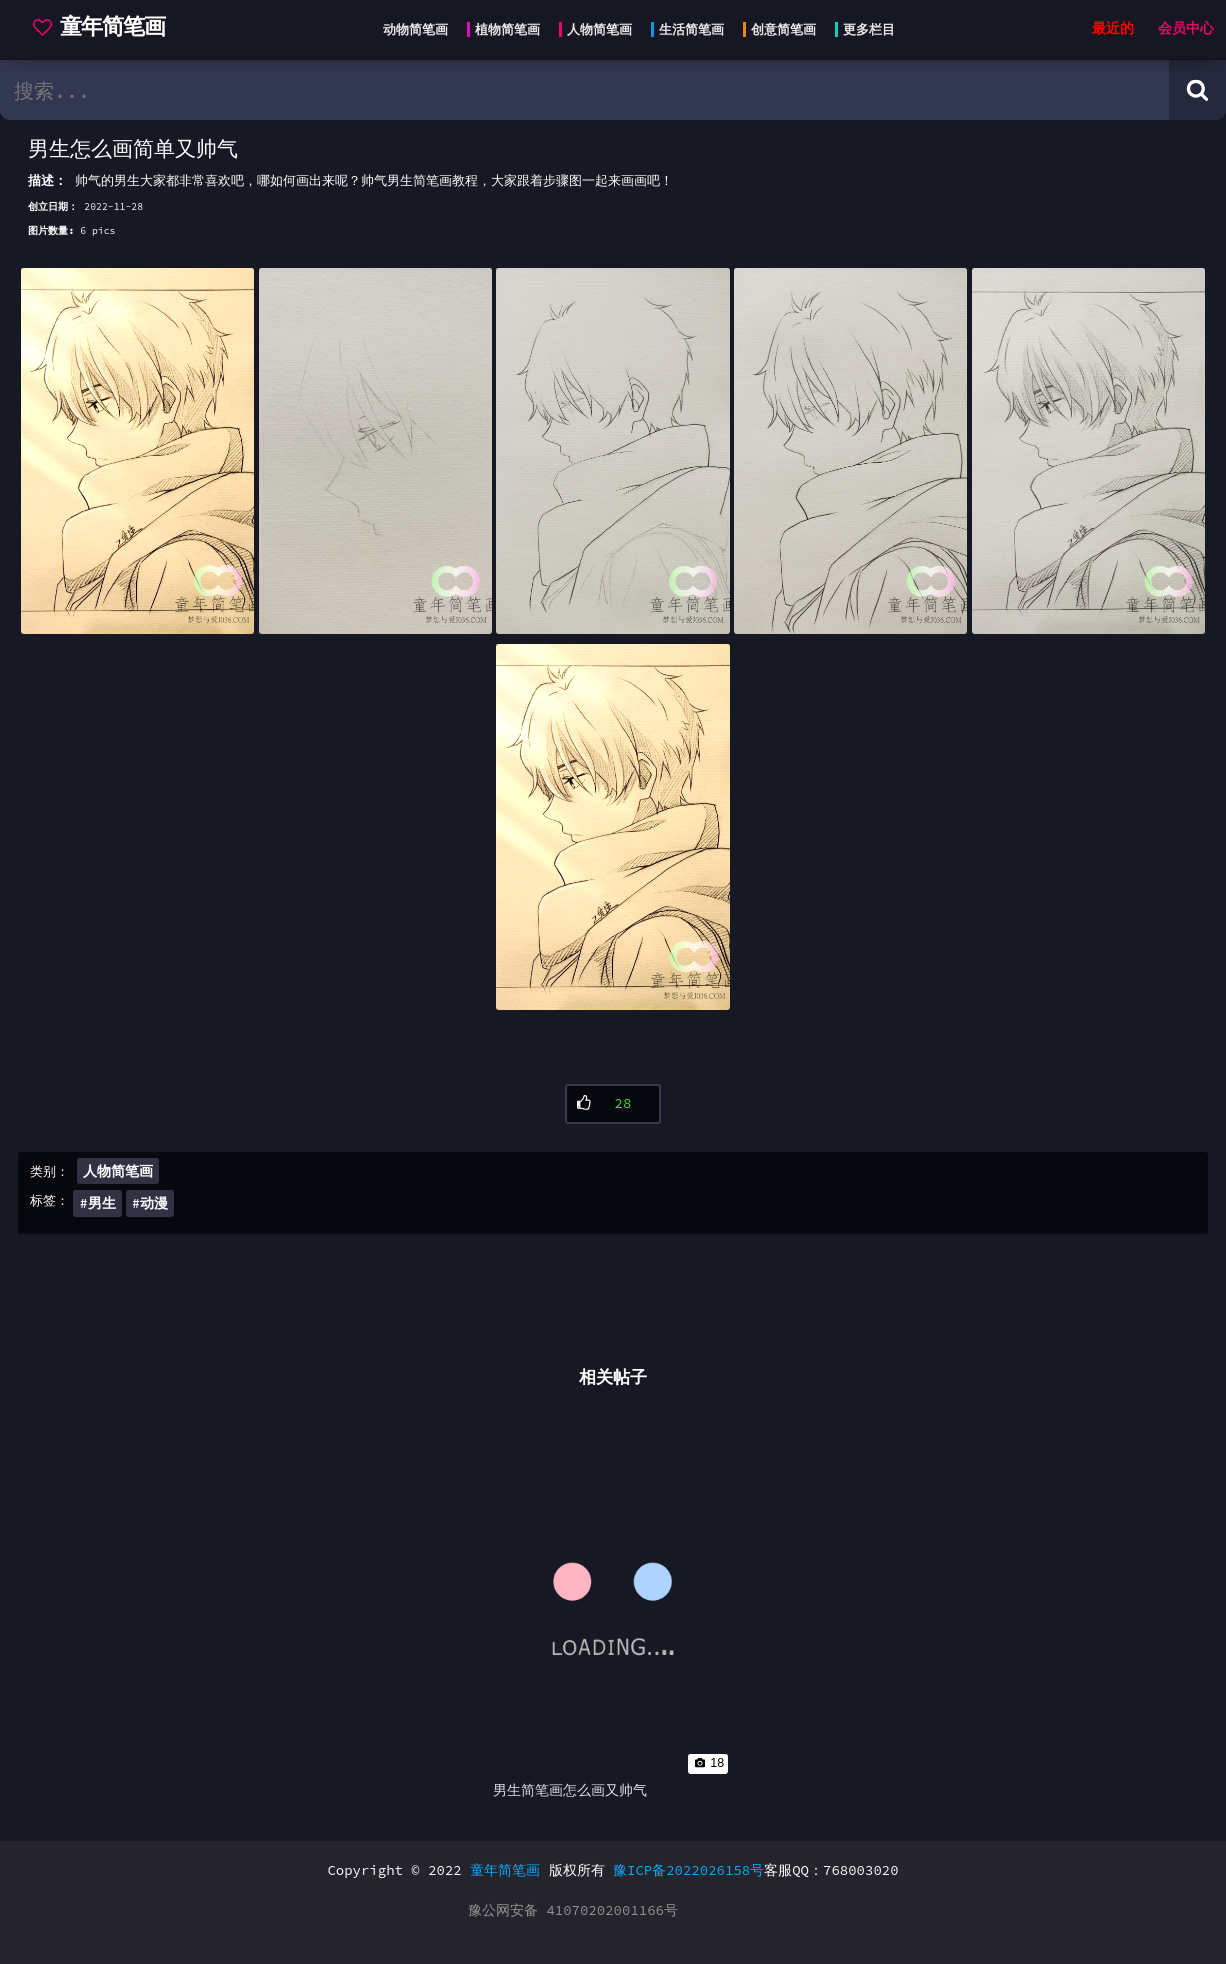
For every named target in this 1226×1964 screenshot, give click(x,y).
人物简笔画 (118, 1171)
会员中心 (1186, 28)
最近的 (1113, 28)
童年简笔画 (505, 1870)
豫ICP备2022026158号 (688, 1870)
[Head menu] (633, 30)
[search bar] (584, 90)
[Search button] (1197, 90)
